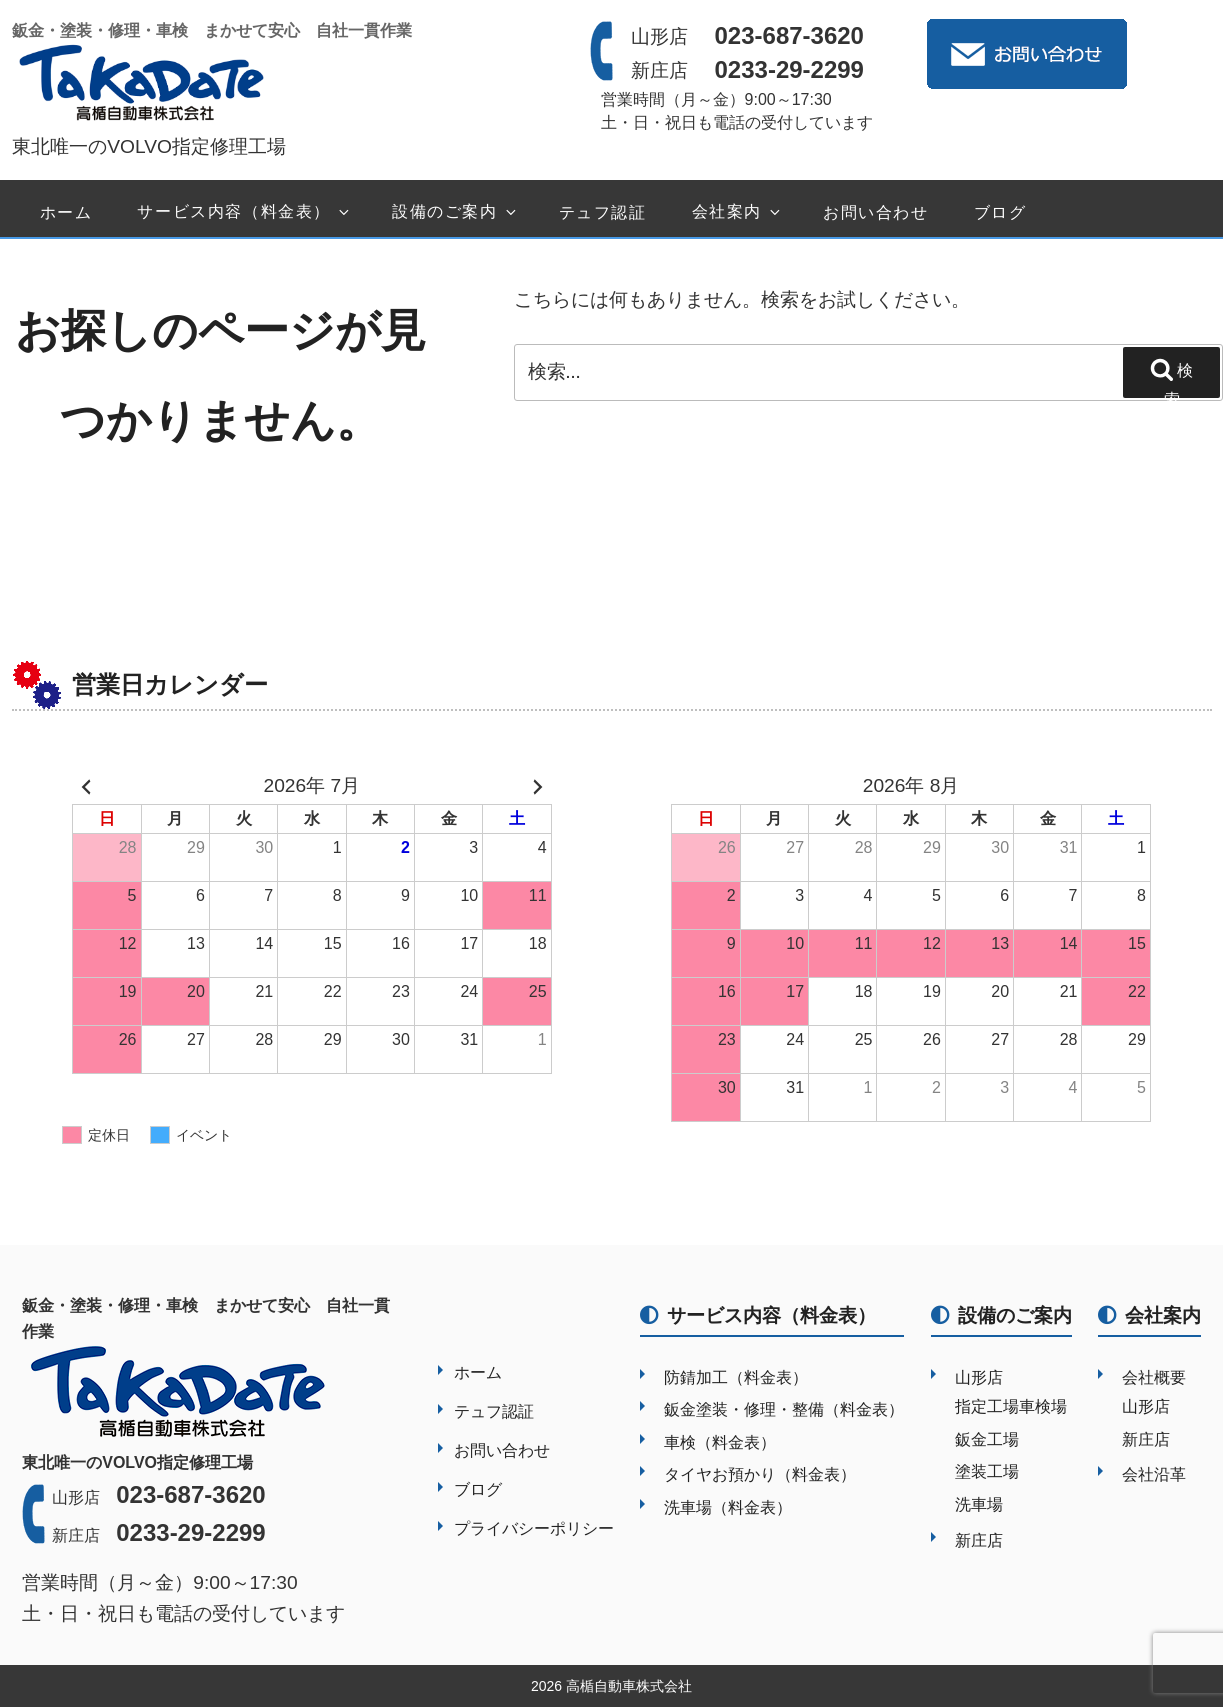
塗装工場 (987, 1471)
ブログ (1000, 212)
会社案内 (737, 212)
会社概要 (1154, 1377)
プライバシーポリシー (534, 1528)
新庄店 (979, 1540)
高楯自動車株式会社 (629, 1686)
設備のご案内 (455, 212)
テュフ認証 (603, 212)
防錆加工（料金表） (736, 1377)
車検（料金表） (720, 1442)
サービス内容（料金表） (244, 212)
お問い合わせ (876, 212)
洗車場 (979, 1504)
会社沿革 (1154, 1474)
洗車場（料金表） (728, 1507)
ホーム (66, 212)
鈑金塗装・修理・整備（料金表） (784, 1409)
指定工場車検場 (1011, 1406)
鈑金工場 (987, 1439)
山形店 (979, 1377)
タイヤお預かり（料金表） (760, 1474)
